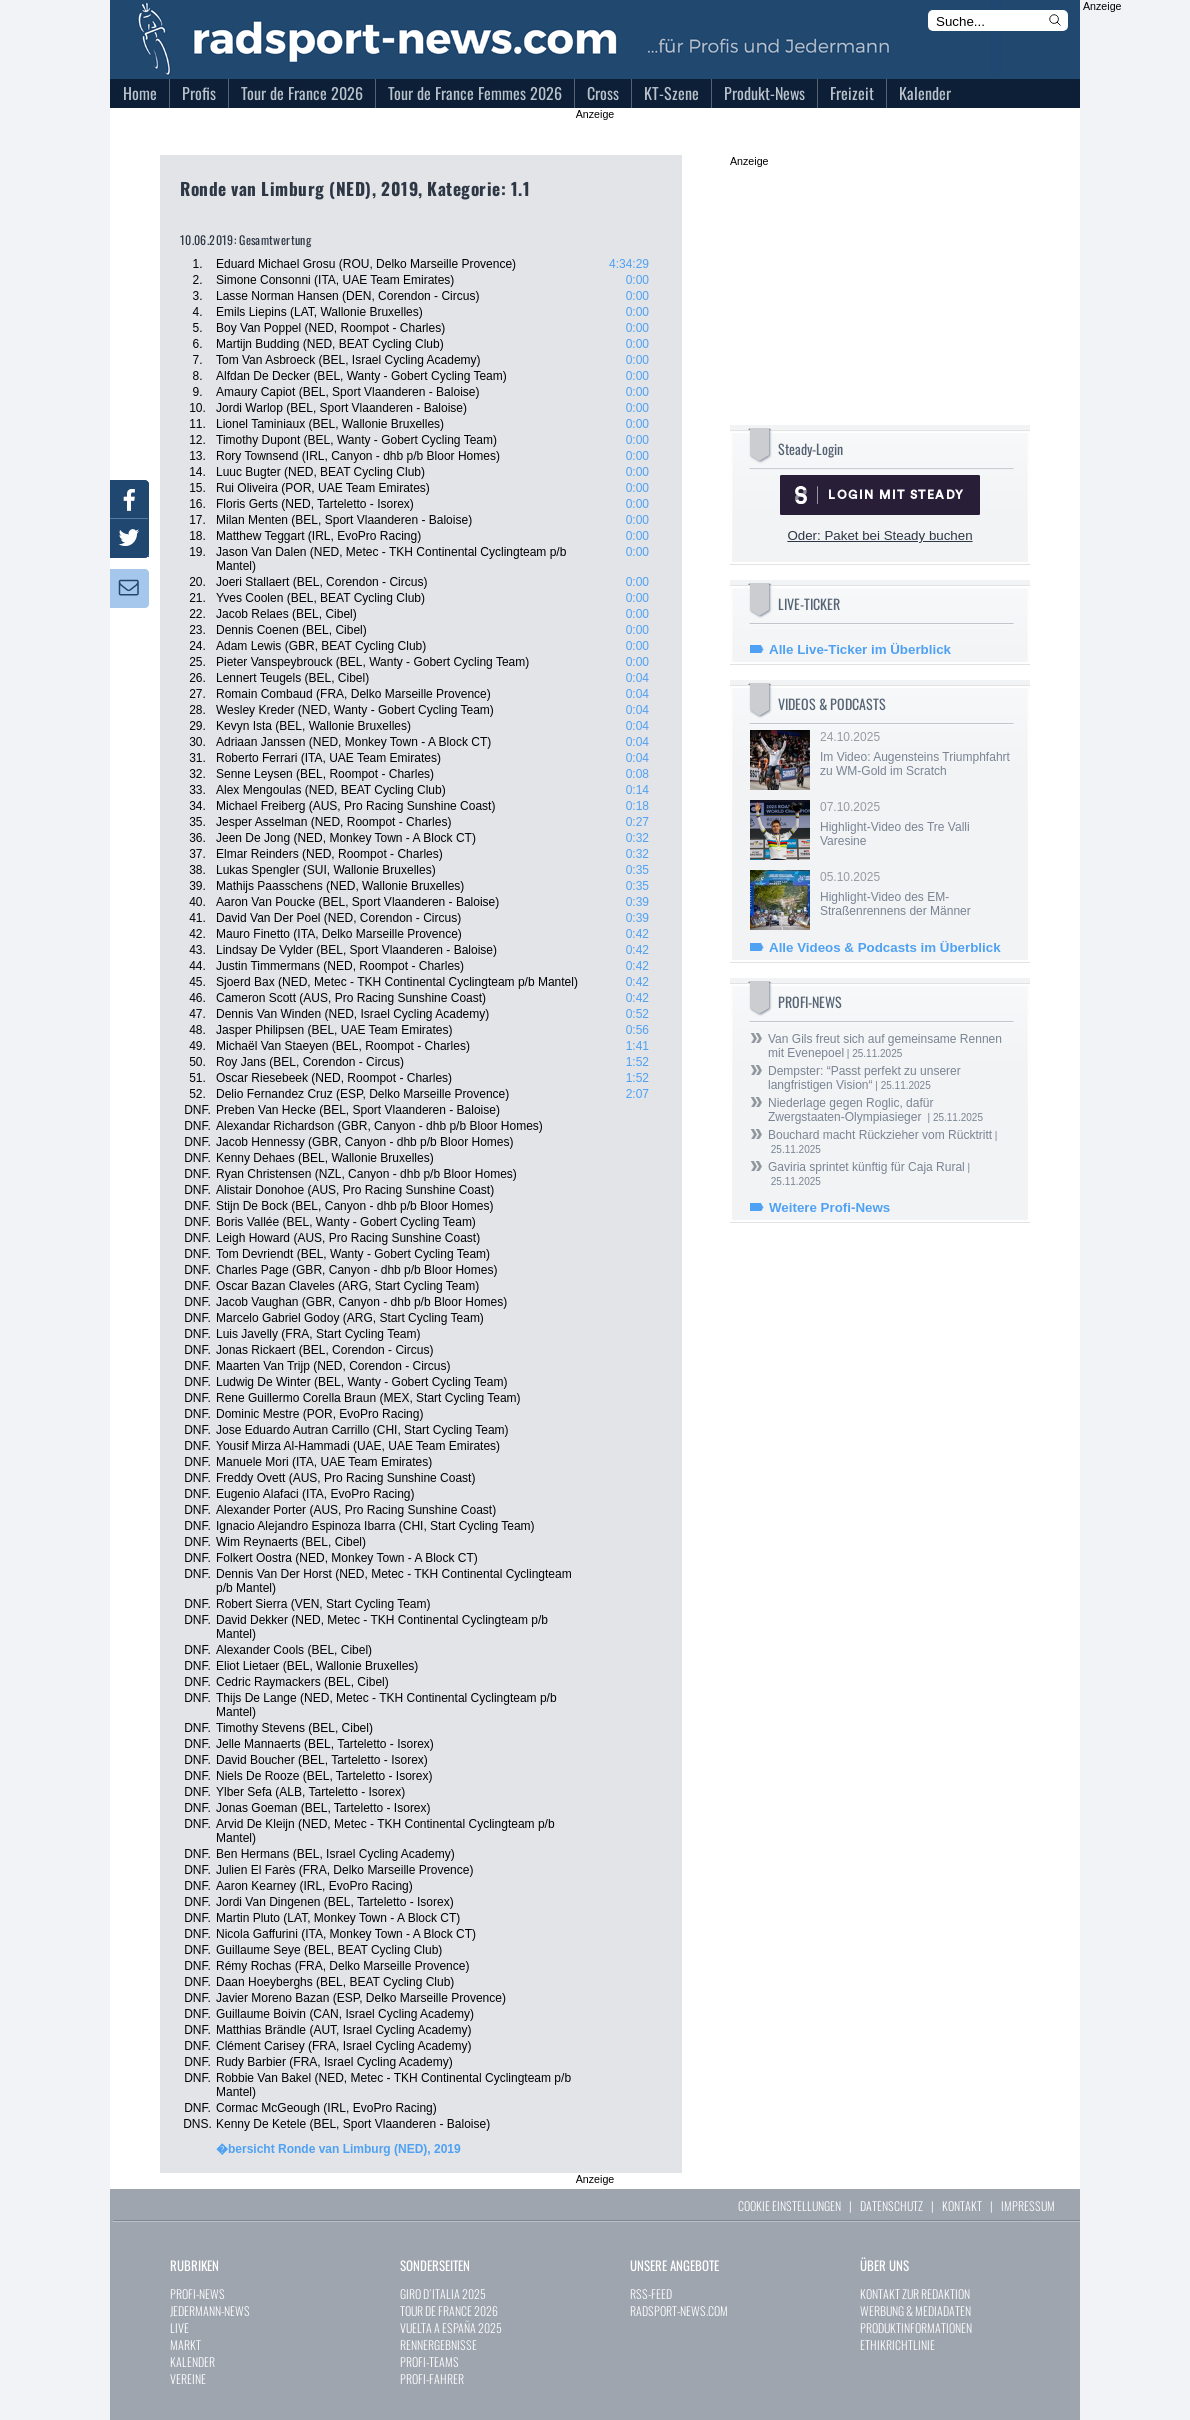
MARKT (185, 2344)
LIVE (179, 2327)
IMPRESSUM (1028, 2205)
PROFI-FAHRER (432, 2378)
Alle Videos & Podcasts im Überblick (885, 947)
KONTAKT (962, 2205)
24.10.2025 (915, 754)
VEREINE (188, 2378)
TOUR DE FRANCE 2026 (449, 2310)
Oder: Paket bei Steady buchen (879, 535)
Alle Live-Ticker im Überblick (860, 649)
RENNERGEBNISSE (438, 2344)
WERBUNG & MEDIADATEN (915, 2310)
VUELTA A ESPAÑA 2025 (451, 2327)
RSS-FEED (651, 2293)
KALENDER (192, 2361)
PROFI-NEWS (197, 2293)
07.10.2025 (915, 824)
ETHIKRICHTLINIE (897, 2344)
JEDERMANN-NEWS (210, 2310)
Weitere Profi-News (829, 1207)
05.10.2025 (915, 894)
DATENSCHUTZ (891, 2205)
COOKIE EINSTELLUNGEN (789, 2205)
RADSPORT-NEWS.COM (679, 2310)
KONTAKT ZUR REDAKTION (915, 2293)
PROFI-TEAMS (429, 2361)
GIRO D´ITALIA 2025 (443, 2293)
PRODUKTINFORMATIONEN (916, 2327)
